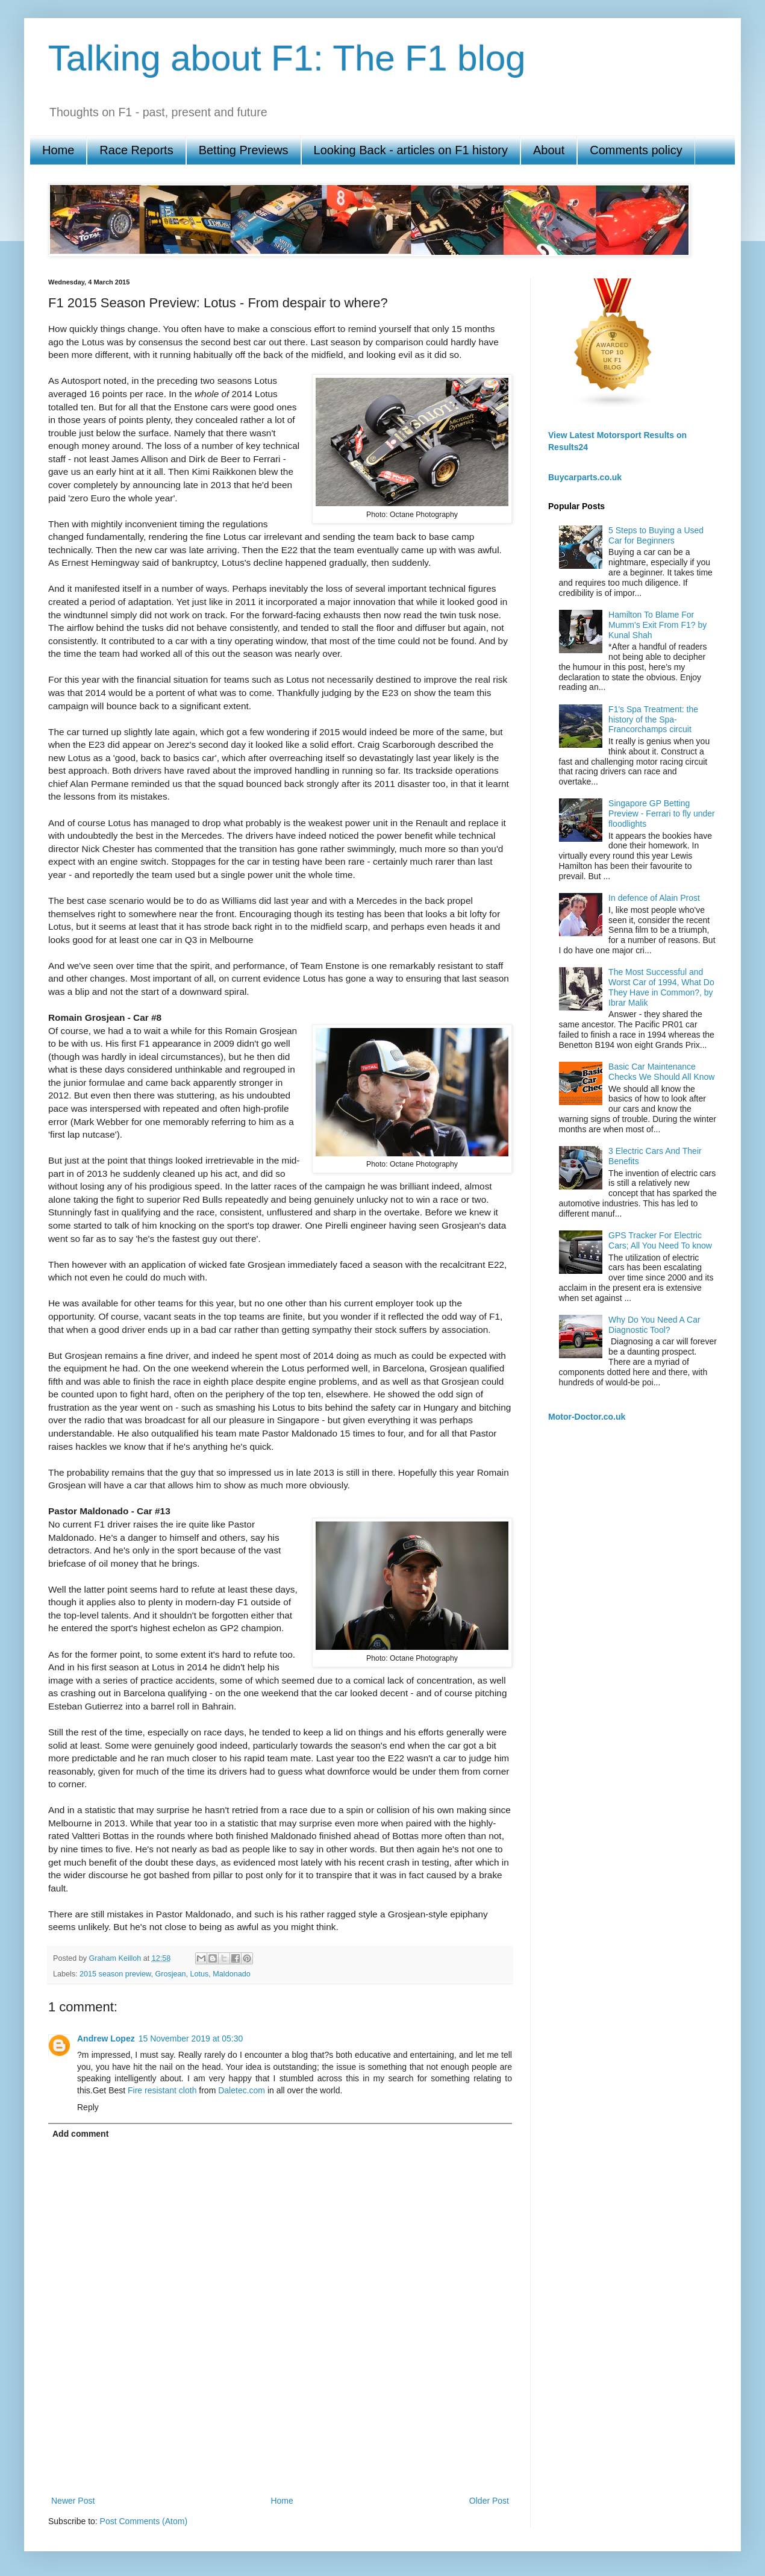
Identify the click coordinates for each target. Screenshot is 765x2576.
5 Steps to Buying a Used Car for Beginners (656, 535)
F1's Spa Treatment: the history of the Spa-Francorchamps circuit (653, 719)
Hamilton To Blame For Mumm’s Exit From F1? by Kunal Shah (657, 625)
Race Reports (136, 150)
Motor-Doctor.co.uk (586, 1416)
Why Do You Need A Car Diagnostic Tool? (654, 1325)
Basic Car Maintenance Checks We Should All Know (661, 1072)
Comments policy (636, 150)
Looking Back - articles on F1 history (411, 150)
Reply (88, 2107)
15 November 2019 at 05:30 (191, 2038)
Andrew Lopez (106, 2038)
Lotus (199, 1974)
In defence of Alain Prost (654, 898)
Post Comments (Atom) (143, 2521)
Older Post (489, 2500)
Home (58, 150)
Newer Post (73, 2500)
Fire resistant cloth (162, 2090)
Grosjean (170, 1974)
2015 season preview (115, 1974)
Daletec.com (241, 2090)
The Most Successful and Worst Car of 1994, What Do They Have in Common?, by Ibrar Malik (661, 987)
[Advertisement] (280, 2451)
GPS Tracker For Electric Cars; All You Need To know (660, 1240)
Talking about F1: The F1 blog (287, 58)
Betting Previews (244, 150)
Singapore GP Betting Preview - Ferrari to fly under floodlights (661, 813)
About (548, 150)
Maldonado (231, 1974)
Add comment (80, 2134)
